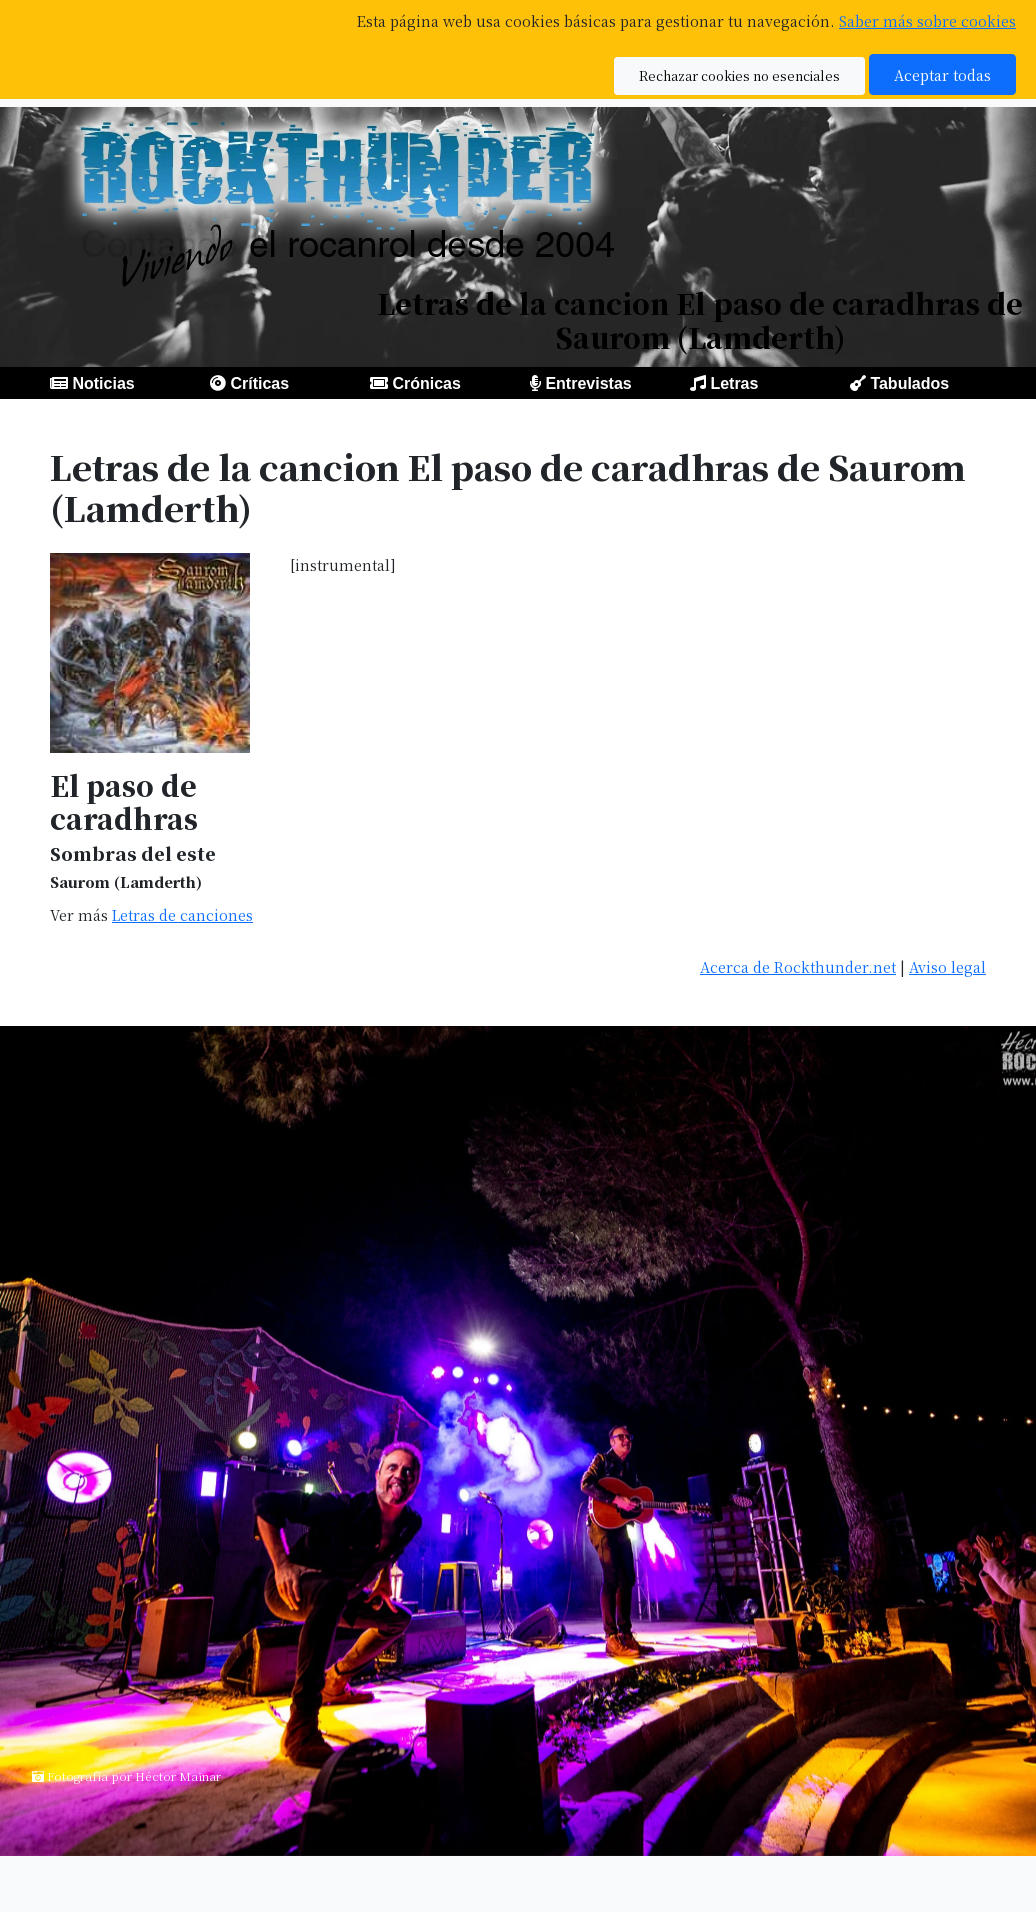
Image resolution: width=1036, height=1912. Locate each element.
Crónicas (426, 383)
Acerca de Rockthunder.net (798, 966)
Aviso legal (947, 966)
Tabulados (909, 383)
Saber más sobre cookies (927, 20)
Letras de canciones (182, 914)
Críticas (259, 383)
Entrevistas (588, 383)
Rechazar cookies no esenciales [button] (739, 75)
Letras (734, 383)
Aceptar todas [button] (942, 74)
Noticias (103, 383)
